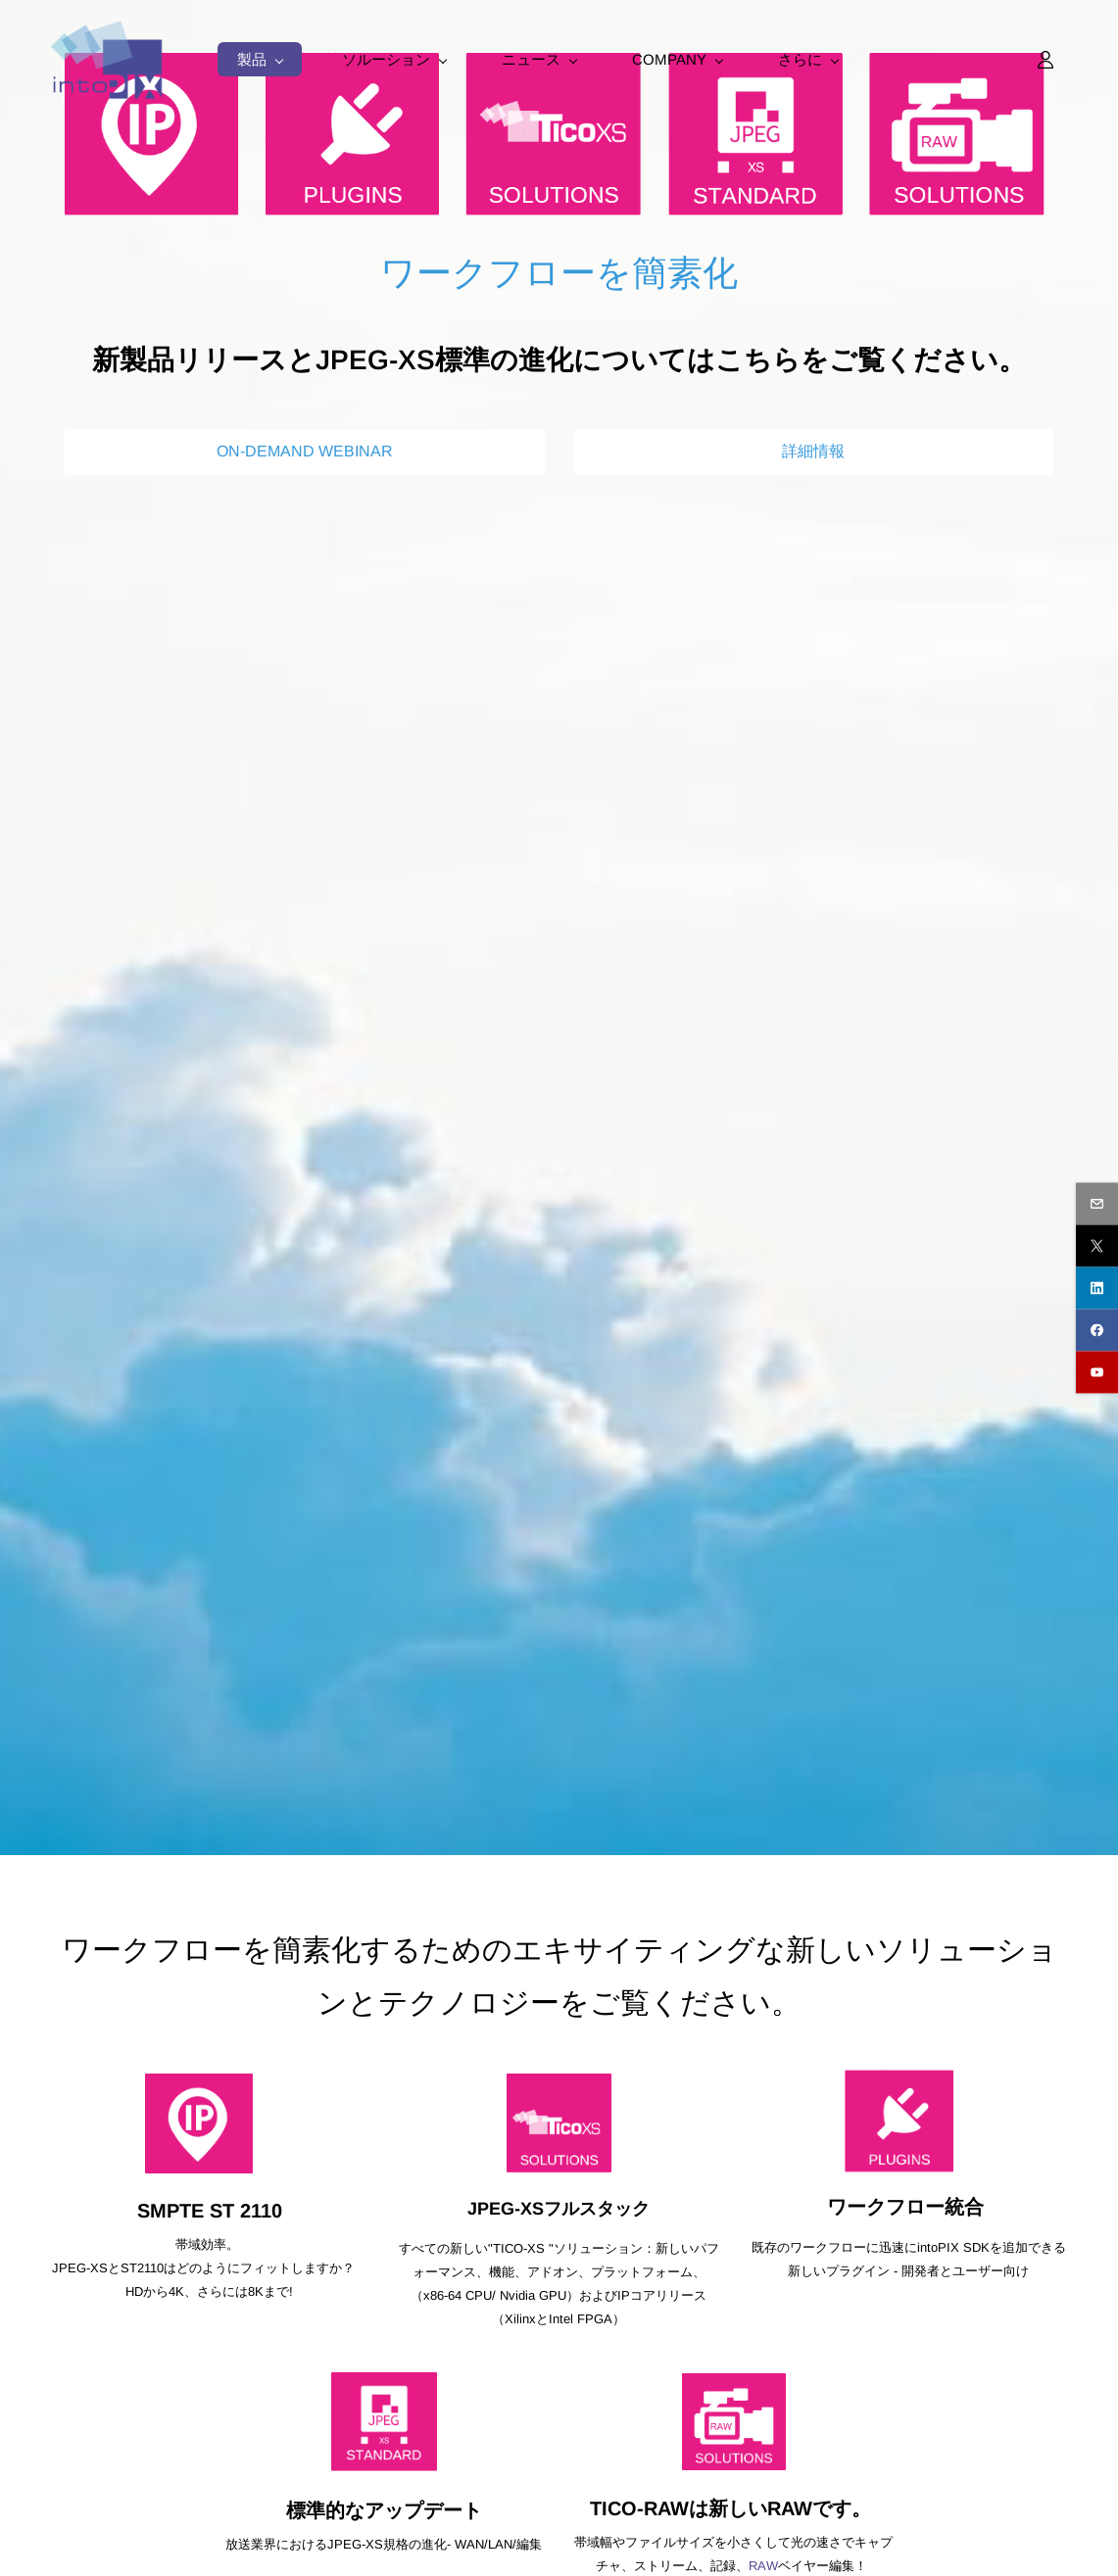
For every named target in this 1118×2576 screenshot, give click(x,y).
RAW (763, 2565)
